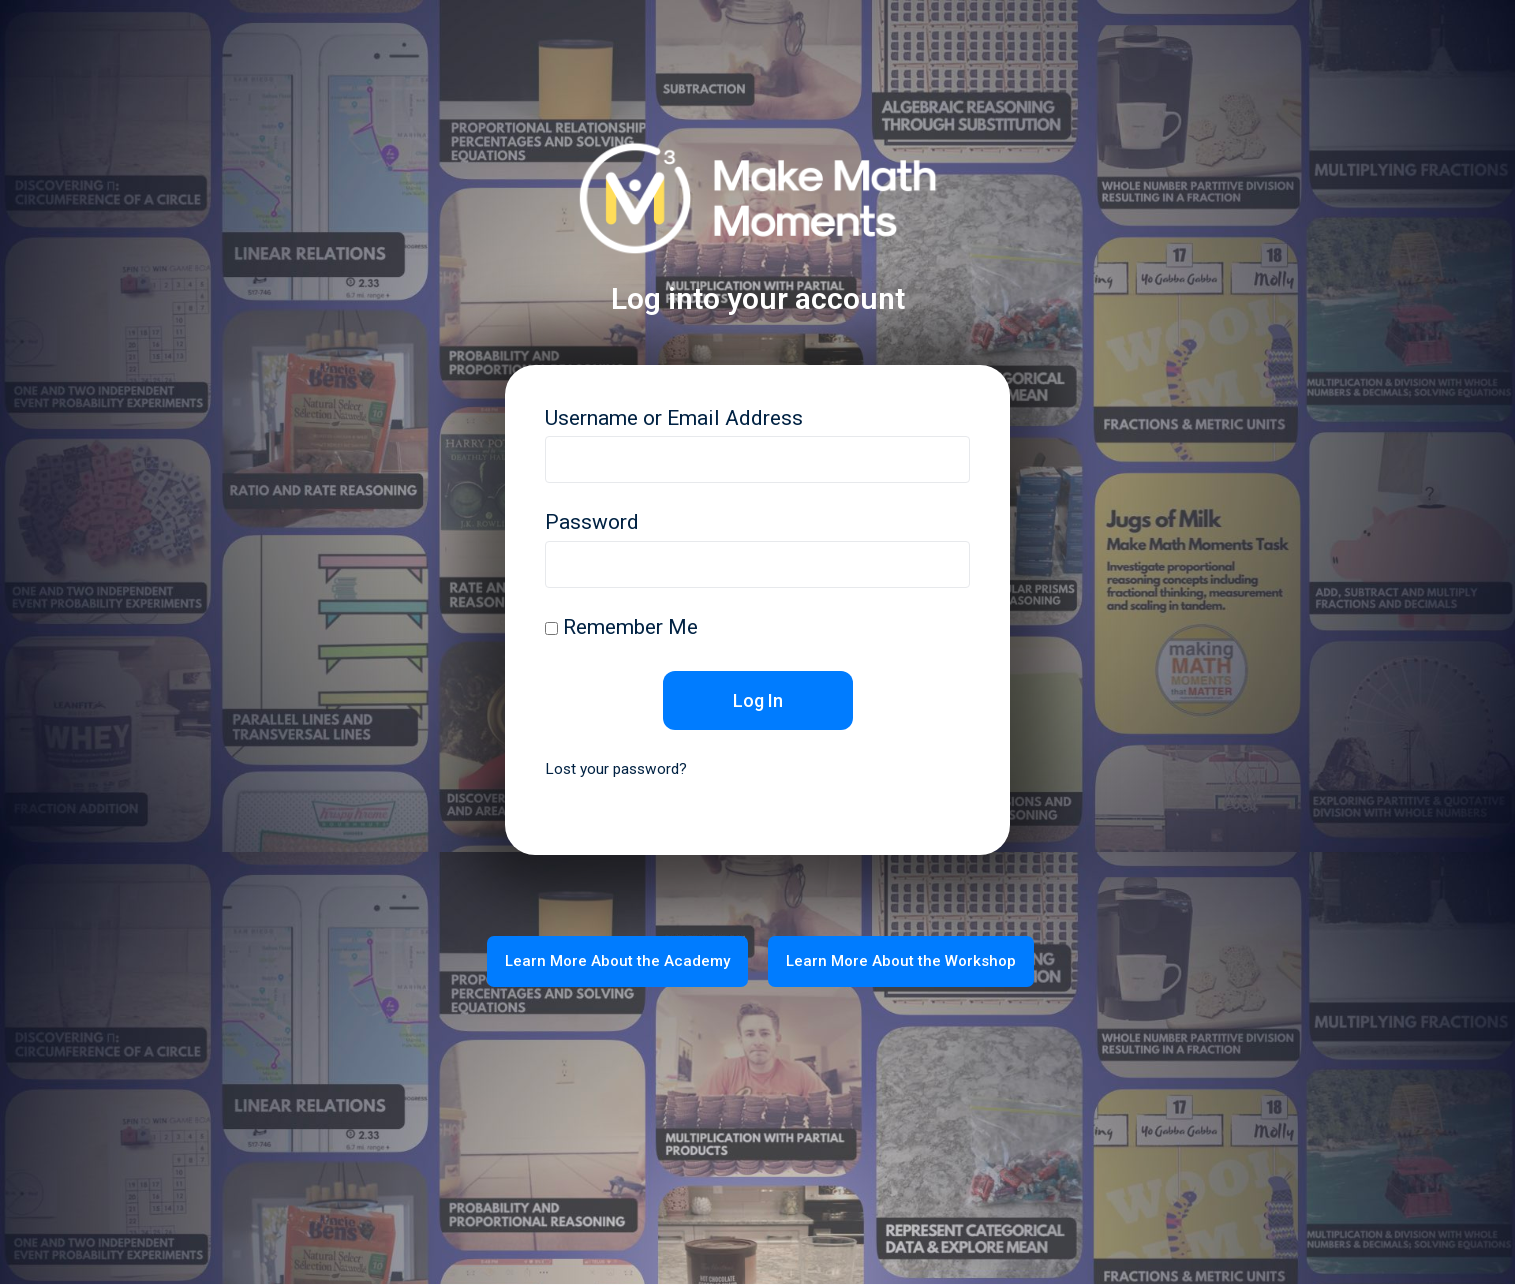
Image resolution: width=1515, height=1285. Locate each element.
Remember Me (621, 627)
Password (592, 522)
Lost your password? (616, 769)
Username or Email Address (674, 418)
